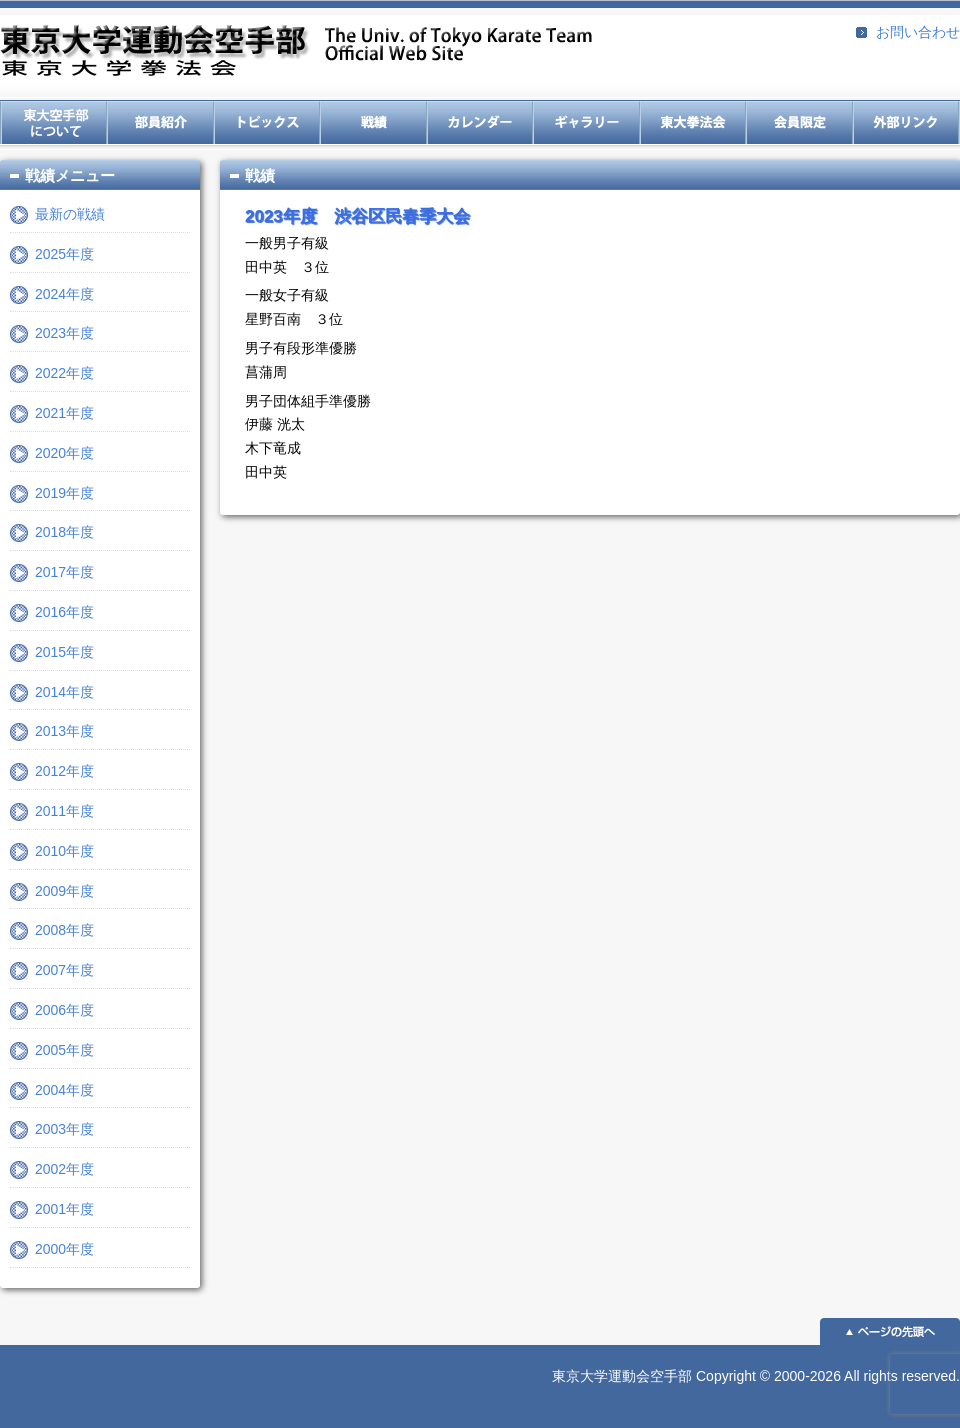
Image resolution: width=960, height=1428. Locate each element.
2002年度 (64, 1169)
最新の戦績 (70, 214)
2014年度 (64, 692)
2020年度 (64, 453)
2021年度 (64, 413)
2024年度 (64, 294)
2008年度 (64, 930)
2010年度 (64, 851)
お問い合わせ (918, 32)
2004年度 (64, 1090)
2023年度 (64, 333)
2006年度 (64, 1010)
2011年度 (64, 811)
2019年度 (64, 493)
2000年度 (64, 1249)
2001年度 (64, 1209)
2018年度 (64, 532)
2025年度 (64, 254)
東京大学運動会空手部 (296, 52)
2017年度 (64, 572)
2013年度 (64, 731)
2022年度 (64, 373)
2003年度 (64, 1129)
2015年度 (64, 652)
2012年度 (64, 771)
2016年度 (64, 612)
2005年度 (64, 1050)
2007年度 (64, 970)
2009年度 (64, 891)
